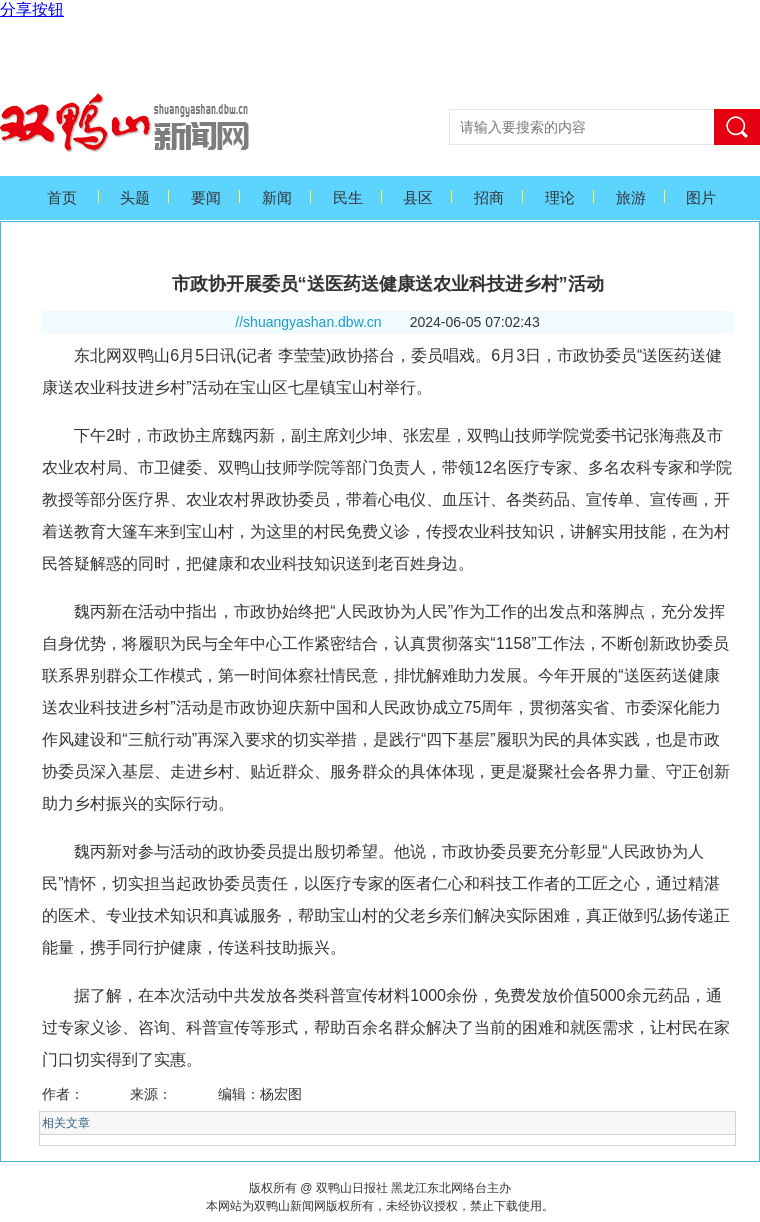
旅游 (631, 198)
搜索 (737, 127)
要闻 (206, 198)
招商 (489, 198)
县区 (418, 198)
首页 (62, 198)
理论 (560, 198)
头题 (135, 198)
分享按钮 (32, 9)
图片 (701, 198)
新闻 (277, 198)
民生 (348, 198)
